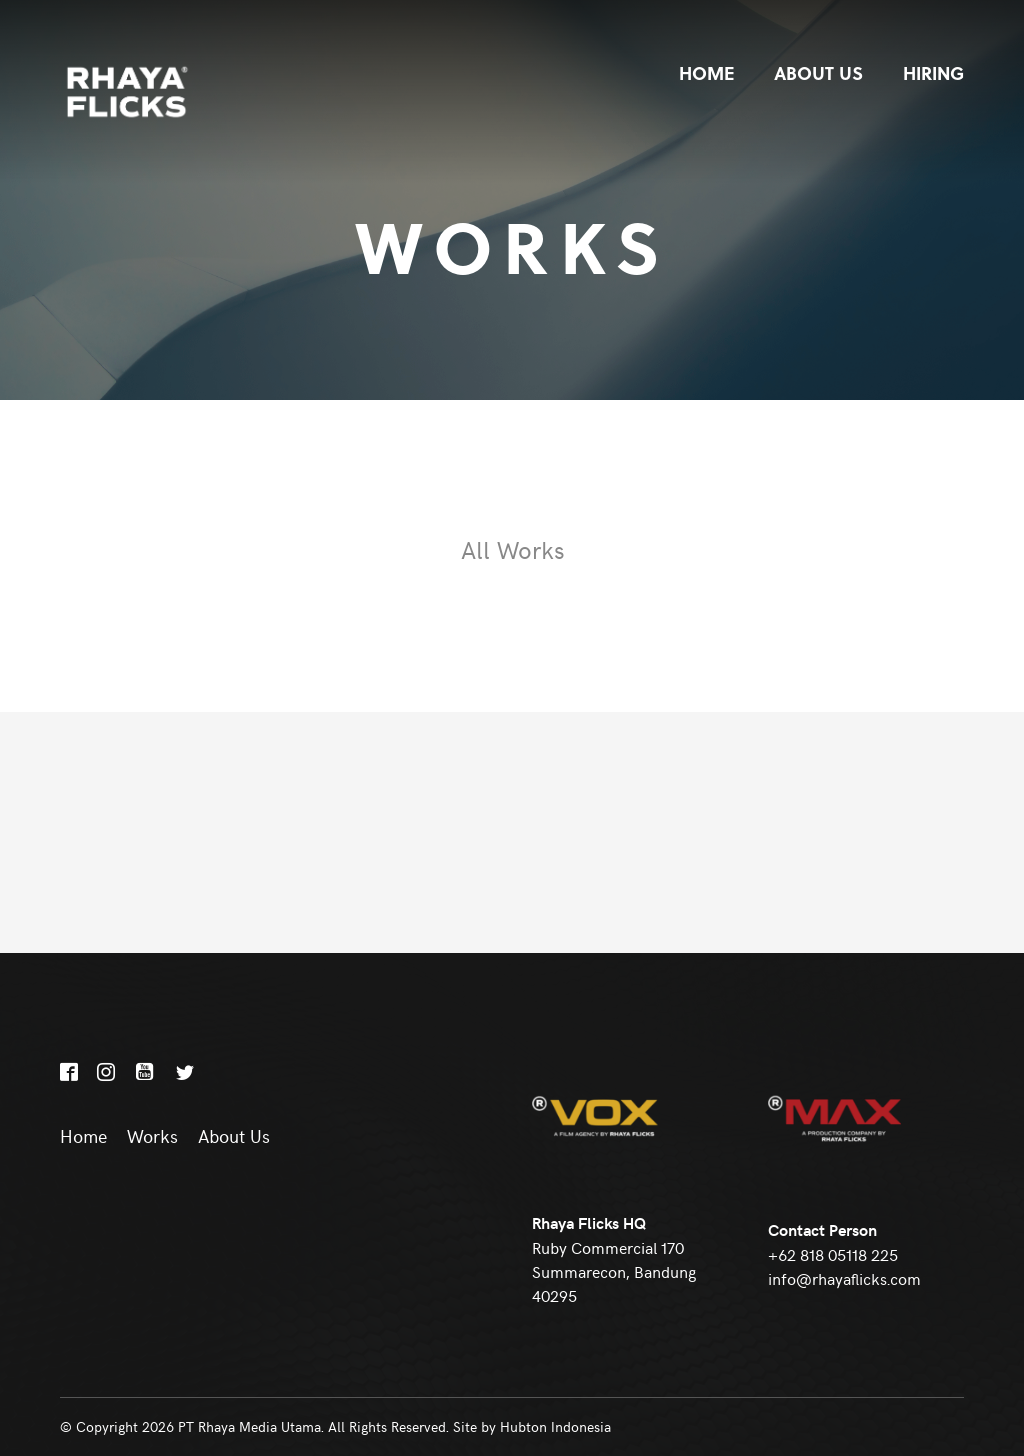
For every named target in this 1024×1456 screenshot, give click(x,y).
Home (706, 73)
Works (152, 1136)
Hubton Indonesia (555, 1426)
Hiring (933, 73)
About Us (818, 73)
